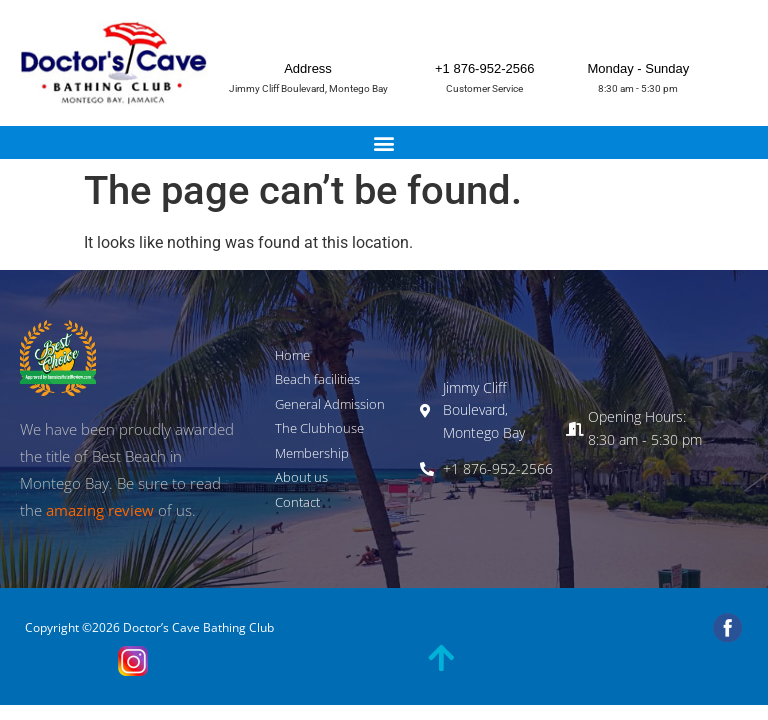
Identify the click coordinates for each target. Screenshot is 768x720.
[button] (384, 142)
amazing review (100, 510)
